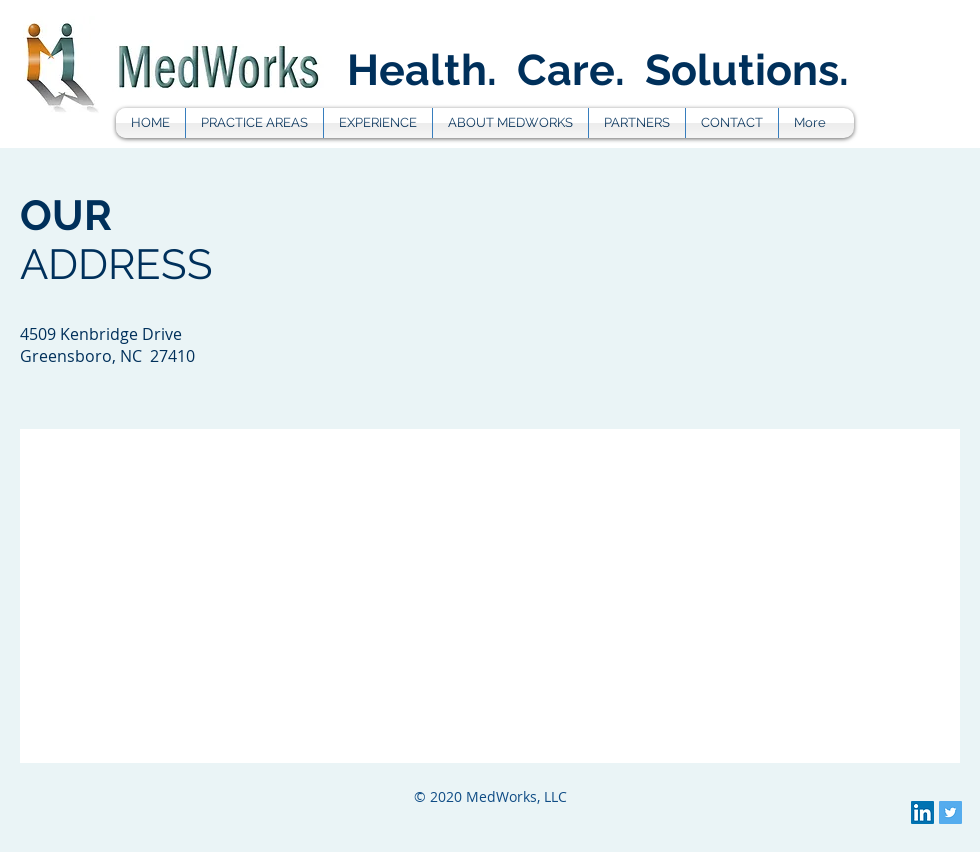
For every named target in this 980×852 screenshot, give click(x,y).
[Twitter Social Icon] (950, 812)
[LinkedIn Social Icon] (922, 812)
